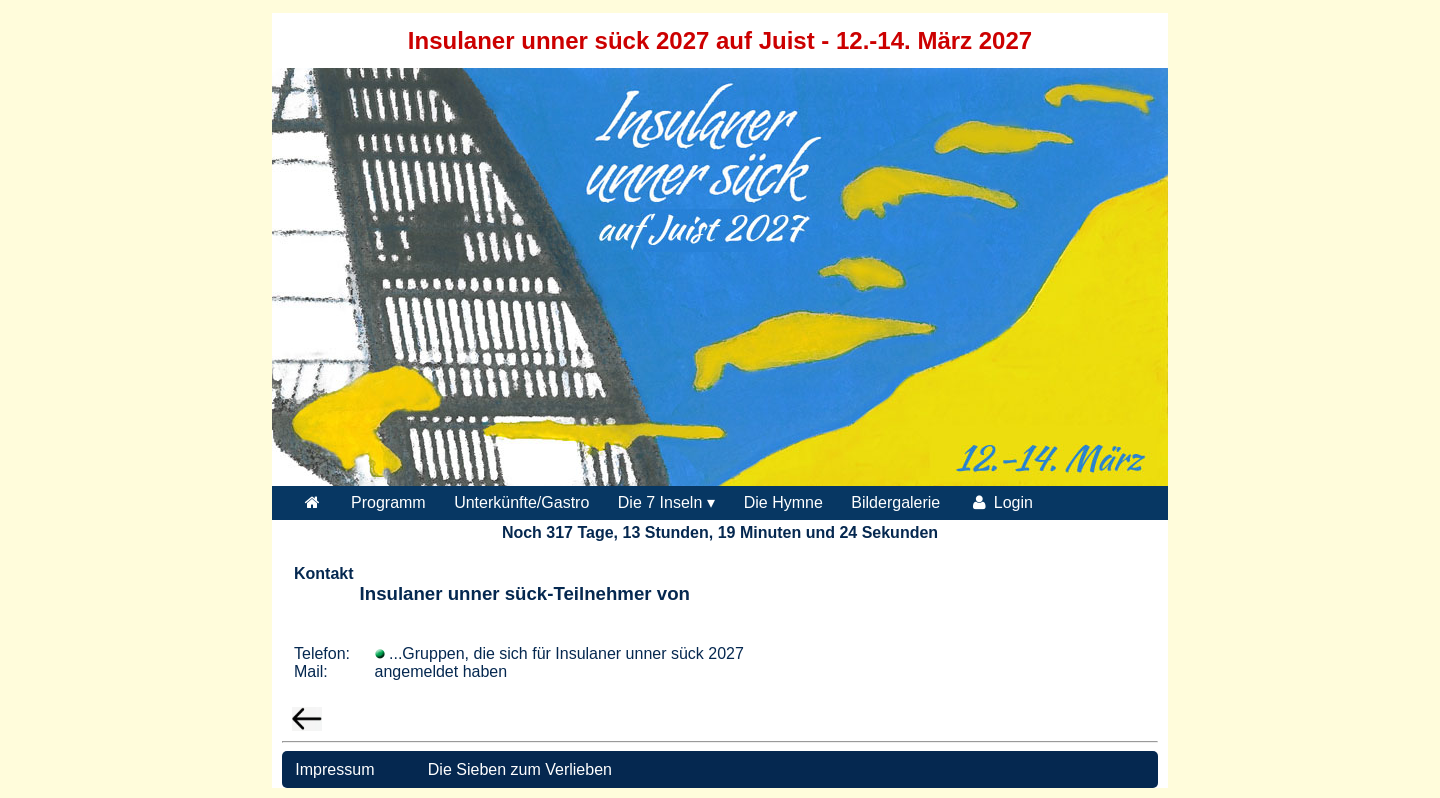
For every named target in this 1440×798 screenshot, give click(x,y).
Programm (388, 502)
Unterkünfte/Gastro (521, 502)
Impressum (333, 769)
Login (1001, 502)
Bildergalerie (895, 502)
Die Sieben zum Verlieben (520, 769)
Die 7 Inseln (660, 502)
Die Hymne (783, 502)
